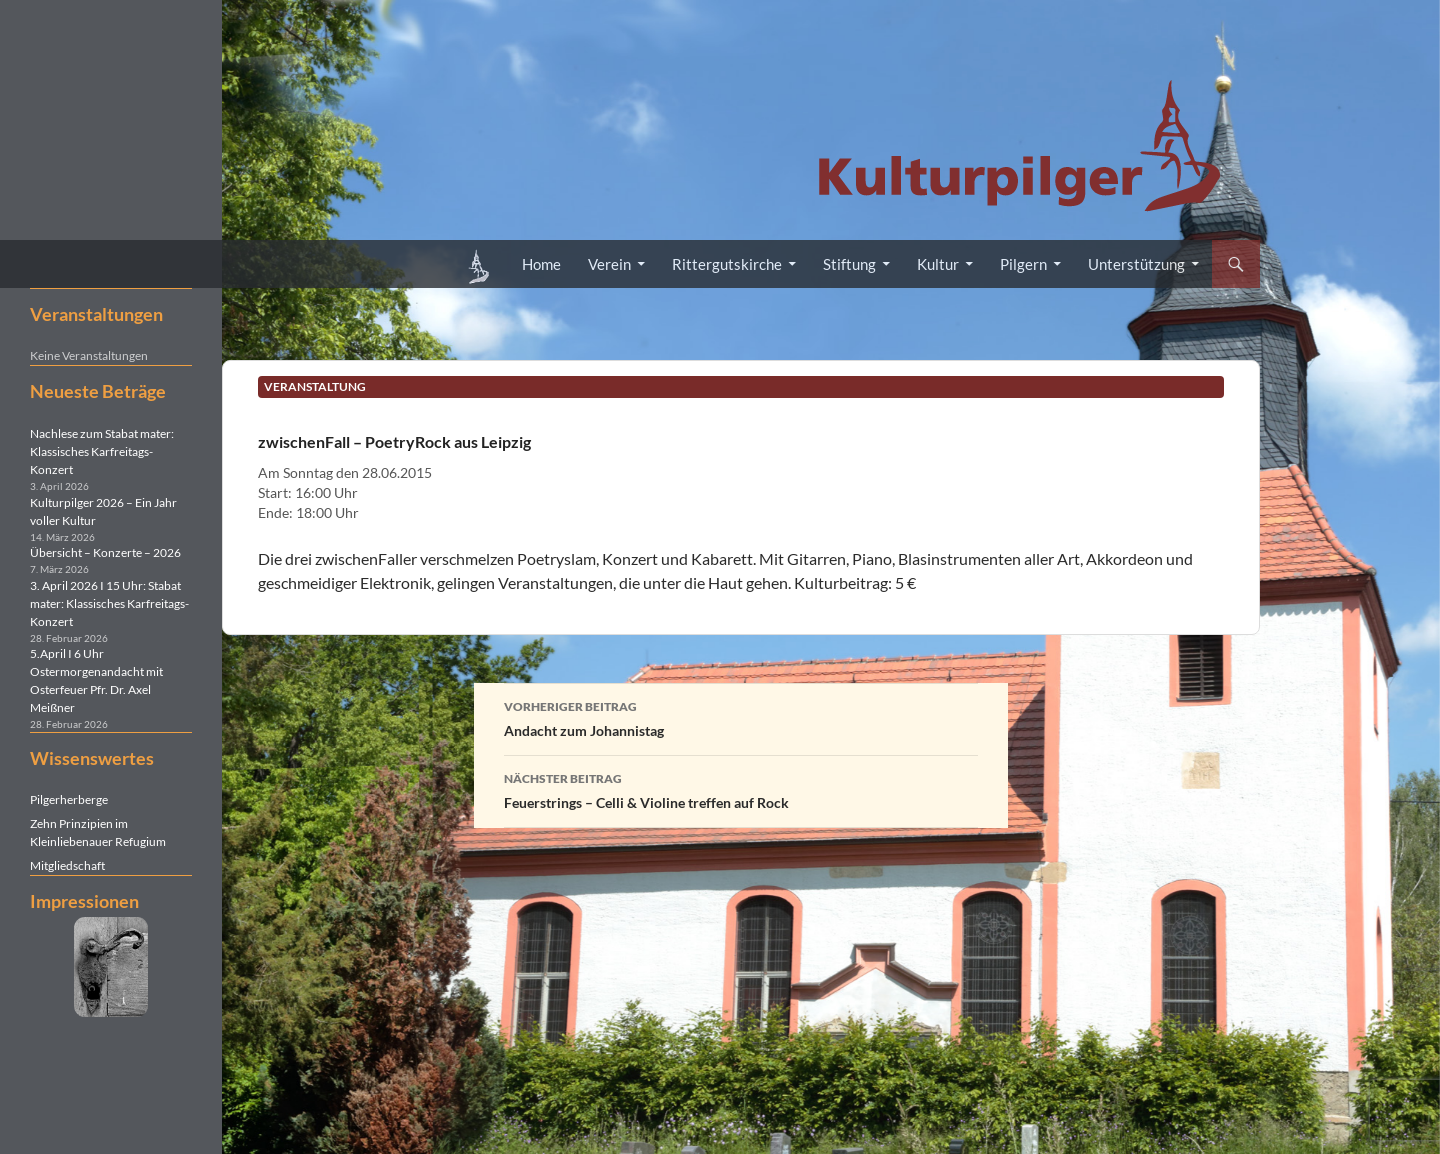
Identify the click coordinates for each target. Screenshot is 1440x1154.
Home (541, 264)
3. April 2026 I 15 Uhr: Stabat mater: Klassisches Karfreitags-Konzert (109, 603)
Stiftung (849, 264)
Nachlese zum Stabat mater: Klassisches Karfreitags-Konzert (102, 451)
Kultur (938, 264)
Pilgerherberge (69, 799)
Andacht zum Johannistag (741, 717)
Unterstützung (1136, 264)
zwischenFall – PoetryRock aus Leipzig (394, 441)
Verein (609, 264)
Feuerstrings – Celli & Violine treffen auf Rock (741, 789)
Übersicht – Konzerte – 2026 (105, 552)
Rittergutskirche (727, 264)
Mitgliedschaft (67, 865)
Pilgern (1023, 264)
